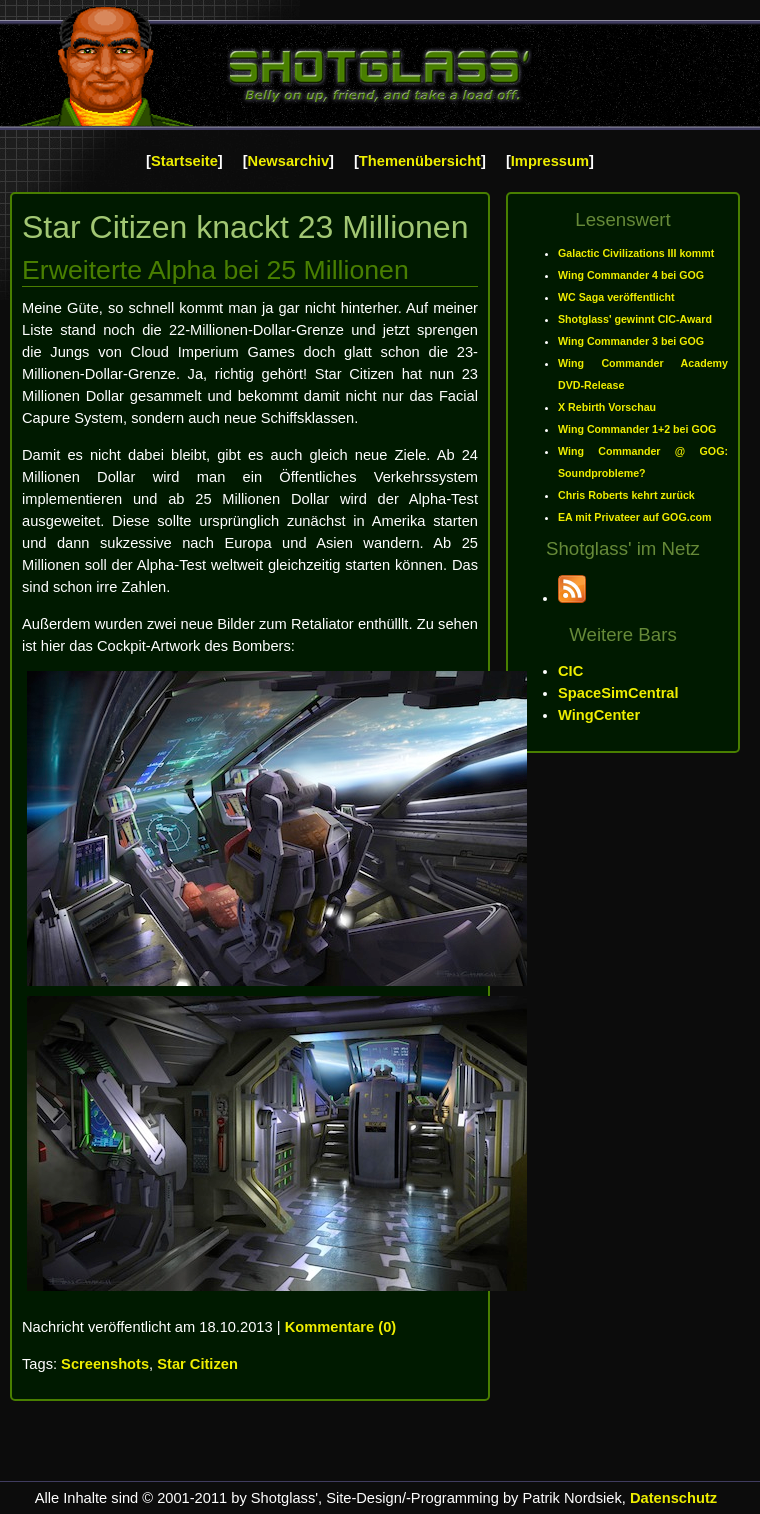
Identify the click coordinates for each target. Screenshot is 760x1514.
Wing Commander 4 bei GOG (631, 275)
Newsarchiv (288, 161)
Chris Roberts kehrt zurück (626, 495)
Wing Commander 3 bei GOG (631, 341)
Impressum (550, 161)
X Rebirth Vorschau (607, 407)
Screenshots (105, 1364)
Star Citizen (197, 1364)
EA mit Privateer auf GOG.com (635, 517)
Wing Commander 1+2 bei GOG (637, 429)
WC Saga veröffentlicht (616, 297)
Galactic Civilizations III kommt (636, 253)
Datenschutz (673, 1498)
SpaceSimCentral (618, 693)
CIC (570, 671)
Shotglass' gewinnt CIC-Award (635, 319)
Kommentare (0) (341, 1327)
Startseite (184, 161)
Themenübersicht (420, 161)
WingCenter (599, 715)
